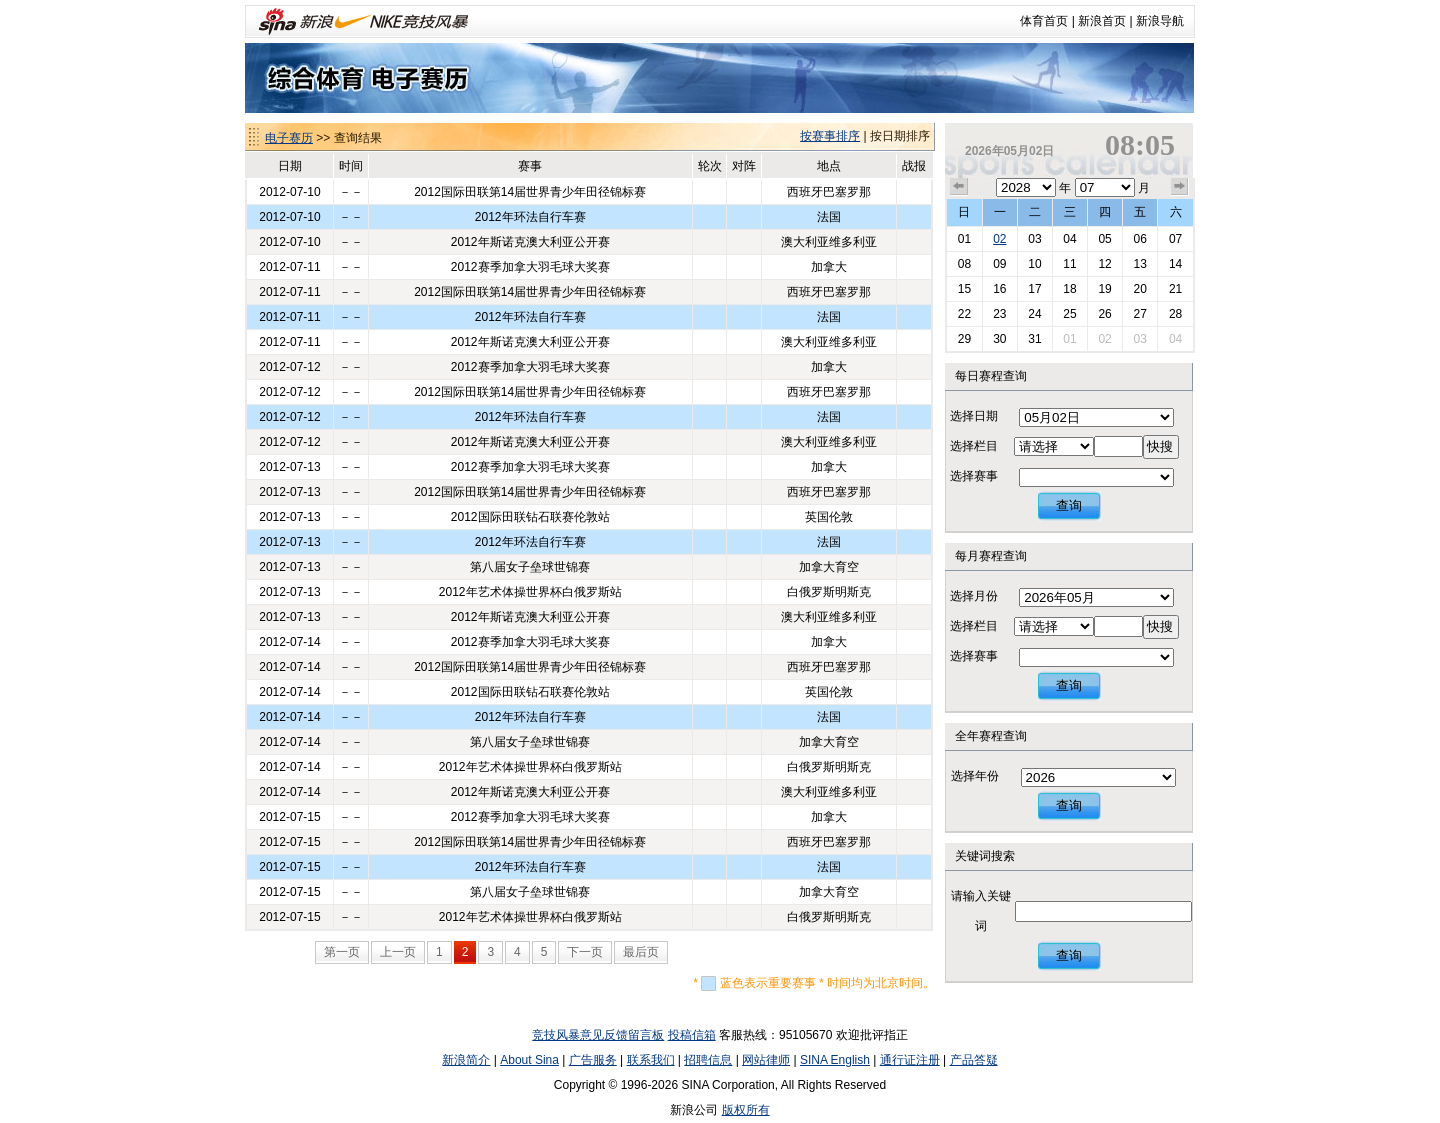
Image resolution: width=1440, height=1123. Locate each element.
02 (999, 239)
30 (999, 339)
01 (964, 239)
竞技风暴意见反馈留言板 (598, 1035)
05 (1104, 239)
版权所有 (746, 1110)
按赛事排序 (830, 136)
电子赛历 (289, 138)
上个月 (959, 187)
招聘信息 (708, 1060)
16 (999, 289)
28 (1175, 314)
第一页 (342, 952)
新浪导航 (1160, 21)
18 (1069, 289)
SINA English (835, 1060)
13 (1139, 264)
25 (1069, 314)
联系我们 (651, 1060)
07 (1175, 239)
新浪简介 (466, 1060)
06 (1139, 239)
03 (1034, 239)
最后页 (641, 952)
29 (964, 339)
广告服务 (593, 1060)
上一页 (398, 952)
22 (964, 314)
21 (1175, 289)
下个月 (1180, 187)
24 (1034, 314)
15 (964, 289)
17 (1034, 289)
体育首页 (1044, 21)
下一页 (585, 952)
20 (1139, 289)
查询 (1069, 505)
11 (1069, 264)
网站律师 (766, 1060)
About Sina (529, 1060)
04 (1069, 239)
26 (1104, 314)
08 (964, 264)
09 (999, 264)
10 (1034, 264)
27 (1139, 314)
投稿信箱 (692, 1035)
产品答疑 (974, 1060)
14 (1175, 264)
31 (1034, 339)
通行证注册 (910, 1060)
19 (1104, 289)
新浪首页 (1102, 21)
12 (1104, 264)
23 (999, 314)
